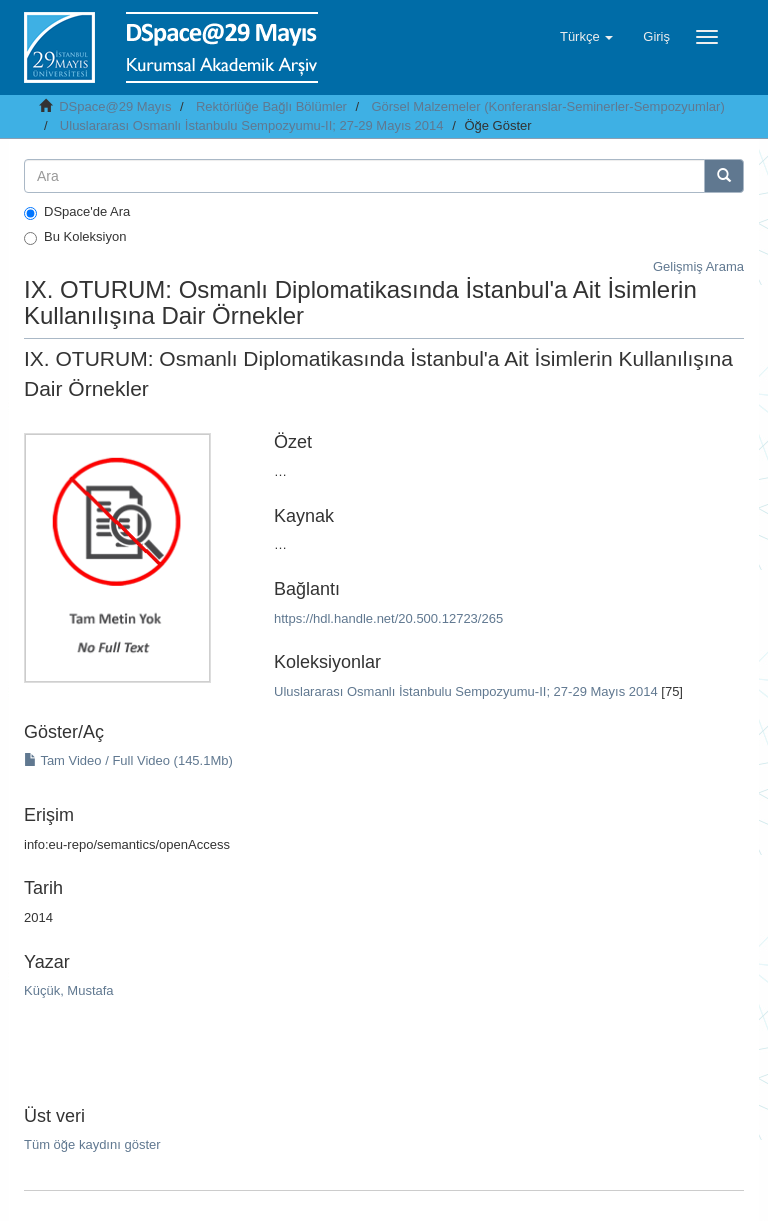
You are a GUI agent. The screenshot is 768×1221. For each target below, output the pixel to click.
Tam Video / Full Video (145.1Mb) (128, 760)
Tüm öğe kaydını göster (92, 1144)
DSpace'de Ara (77, 212)
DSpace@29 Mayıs (115, 106)
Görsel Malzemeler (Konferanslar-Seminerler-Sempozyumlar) (547, 106)
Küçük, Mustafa (69, 990)
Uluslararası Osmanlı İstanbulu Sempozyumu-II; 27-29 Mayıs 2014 (252, 125)
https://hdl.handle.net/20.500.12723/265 (388, 618)
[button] (586, 37)
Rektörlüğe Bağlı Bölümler (271, 106)
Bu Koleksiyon (75, 237)
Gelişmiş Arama (698, 266)
